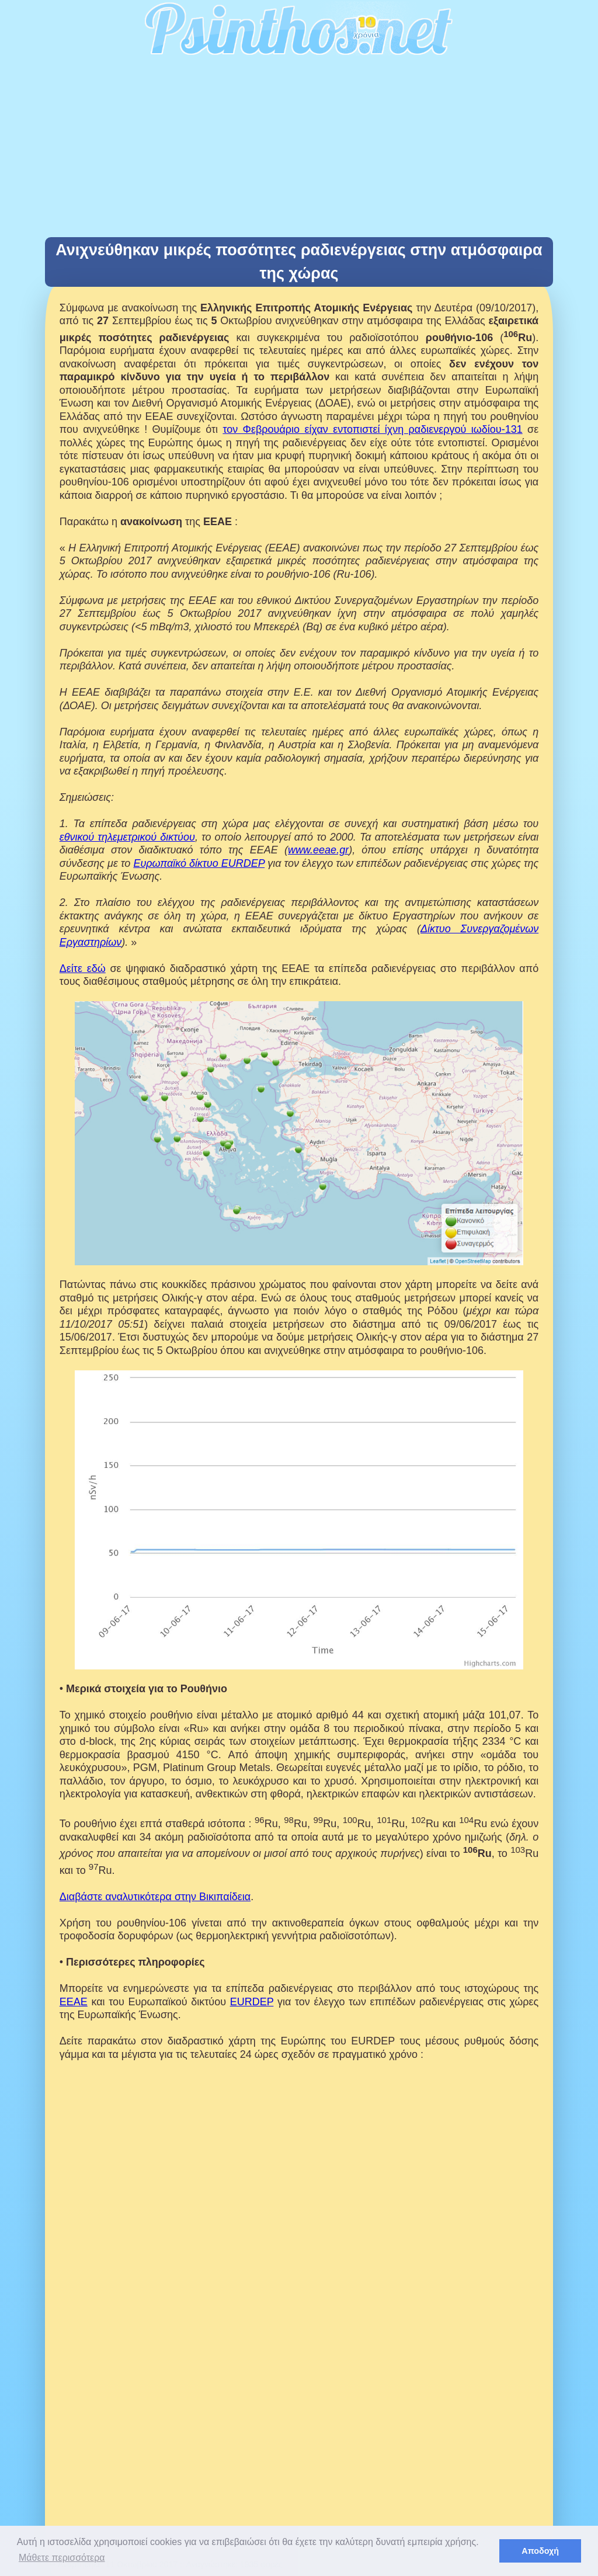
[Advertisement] (299, 149)
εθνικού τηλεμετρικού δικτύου (127, 837)
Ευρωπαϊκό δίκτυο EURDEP (199, 863)
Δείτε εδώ (83, 968)
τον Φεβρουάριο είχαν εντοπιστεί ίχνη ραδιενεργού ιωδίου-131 (372, 429)
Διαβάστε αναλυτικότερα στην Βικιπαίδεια (155, 1897)
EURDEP (252, 2002)
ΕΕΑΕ (74, 2002)
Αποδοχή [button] (540, 2551)
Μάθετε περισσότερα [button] (62, 2558)
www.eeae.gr (318, 850)
